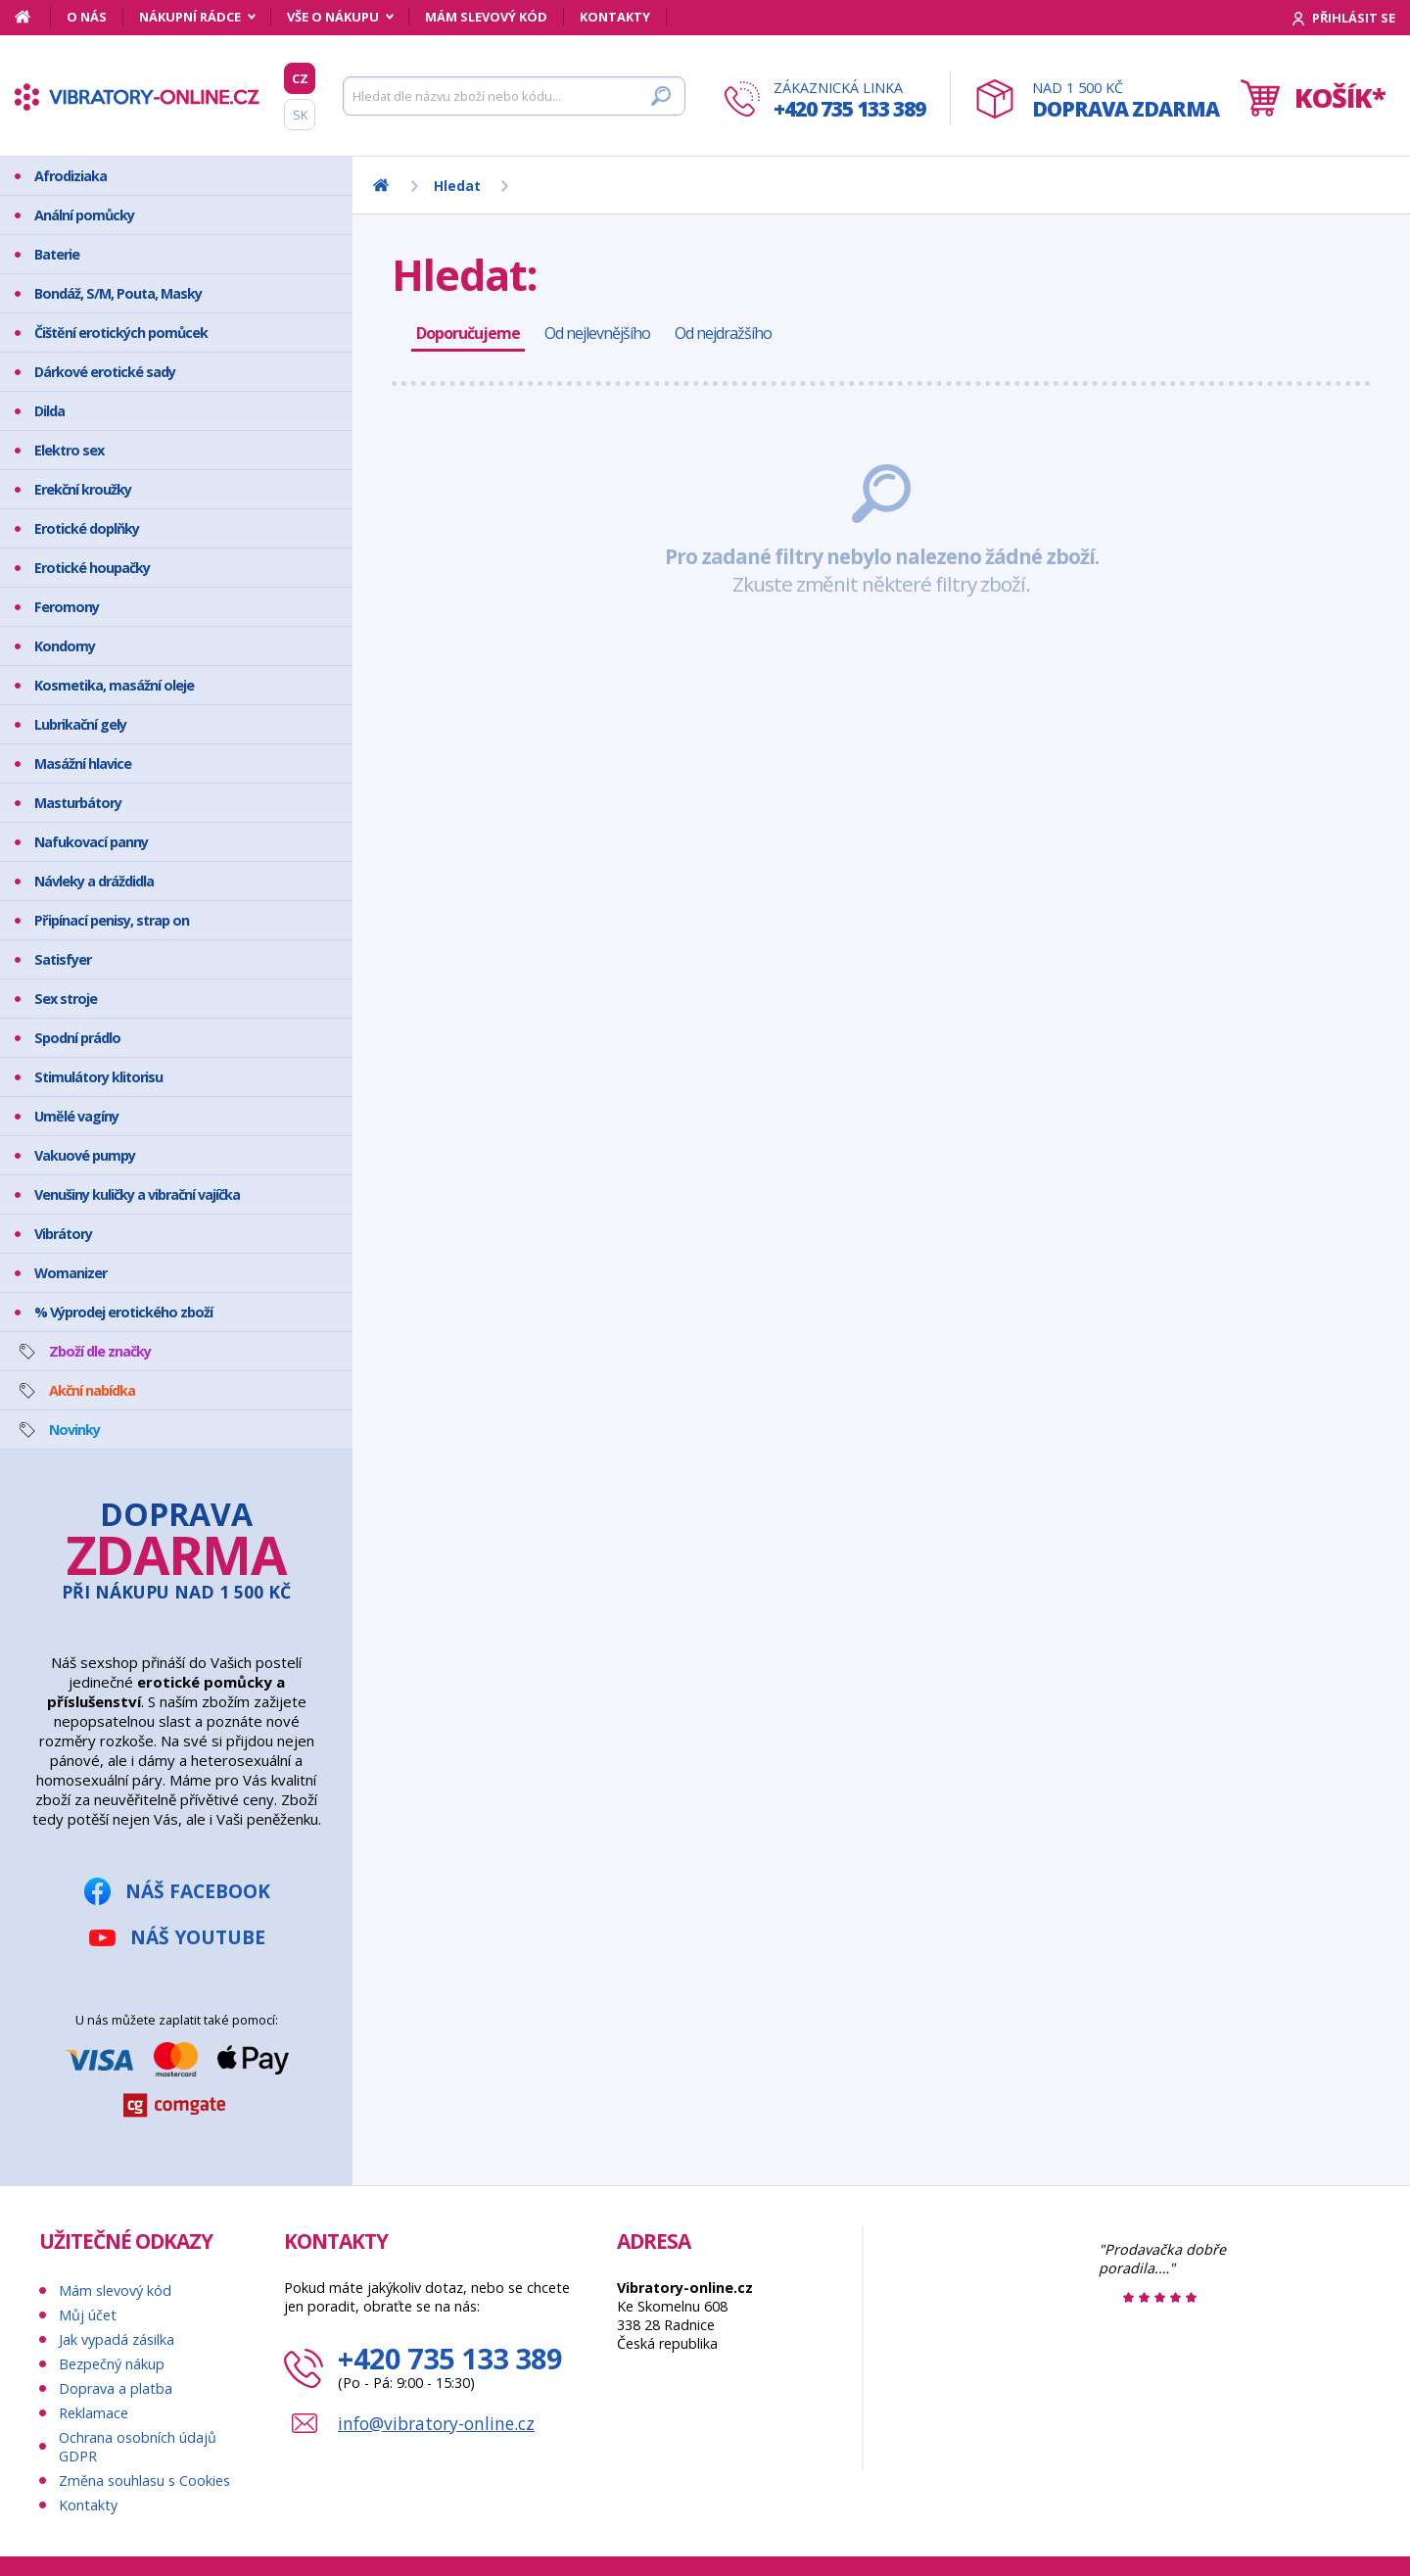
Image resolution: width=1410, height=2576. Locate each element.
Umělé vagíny (76, 1116)
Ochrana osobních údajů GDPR (137, 2446)
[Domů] (33, 16)
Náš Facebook (197, 1891)
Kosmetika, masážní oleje (114, 685)
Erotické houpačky (92, 567)
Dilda (49, 411)
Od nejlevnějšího (597, 333)
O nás (87, 16)
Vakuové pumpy (84, 1155)
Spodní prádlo (77, 1037)
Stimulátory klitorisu (98, 1077)
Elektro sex (69, 450)
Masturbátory (77, 802)
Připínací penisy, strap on (111, 920)
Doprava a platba (115, 2388)
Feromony (66, 606)
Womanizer (70, 1273)
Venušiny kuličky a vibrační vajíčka (137, 1194)
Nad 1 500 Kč (1125, 100)
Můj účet (88, 2315)
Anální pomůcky (84, 215)
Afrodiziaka (70, 176)
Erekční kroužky (82, 489)
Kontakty (615, 16)
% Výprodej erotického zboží (123, 1312)
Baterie (56, 254)
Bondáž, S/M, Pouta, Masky (118, 293)
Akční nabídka (92, 1390)
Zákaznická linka (849, 100)
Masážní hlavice (82, 763)
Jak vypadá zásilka (116, 2339)
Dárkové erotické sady (104, 371)
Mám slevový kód (486, 16)
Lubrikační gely (80, 724)
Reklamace (93, 2413)
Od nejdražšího (723, 333)
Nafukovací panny (91, 842)
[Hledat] (514, 96)
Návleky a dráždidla (94, 881)
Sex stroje (65, 998)
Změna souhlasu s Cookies (144, 2480)
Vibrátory (63, 1233)
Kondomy (64, 646)
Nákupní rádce (190, 16)
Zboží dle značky (100, 1351)
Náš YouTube (197, 1937)
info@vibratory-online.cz (436, 2423)
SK (300, 114)
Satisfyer (62, 959)
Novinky (74, 1429)
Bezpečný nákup (111, 2364)
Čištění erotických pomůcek (121, 332)
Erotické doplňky (86, 528)
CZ (300, 78)
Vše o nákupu (333, 16)
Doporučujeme (468, 333)
